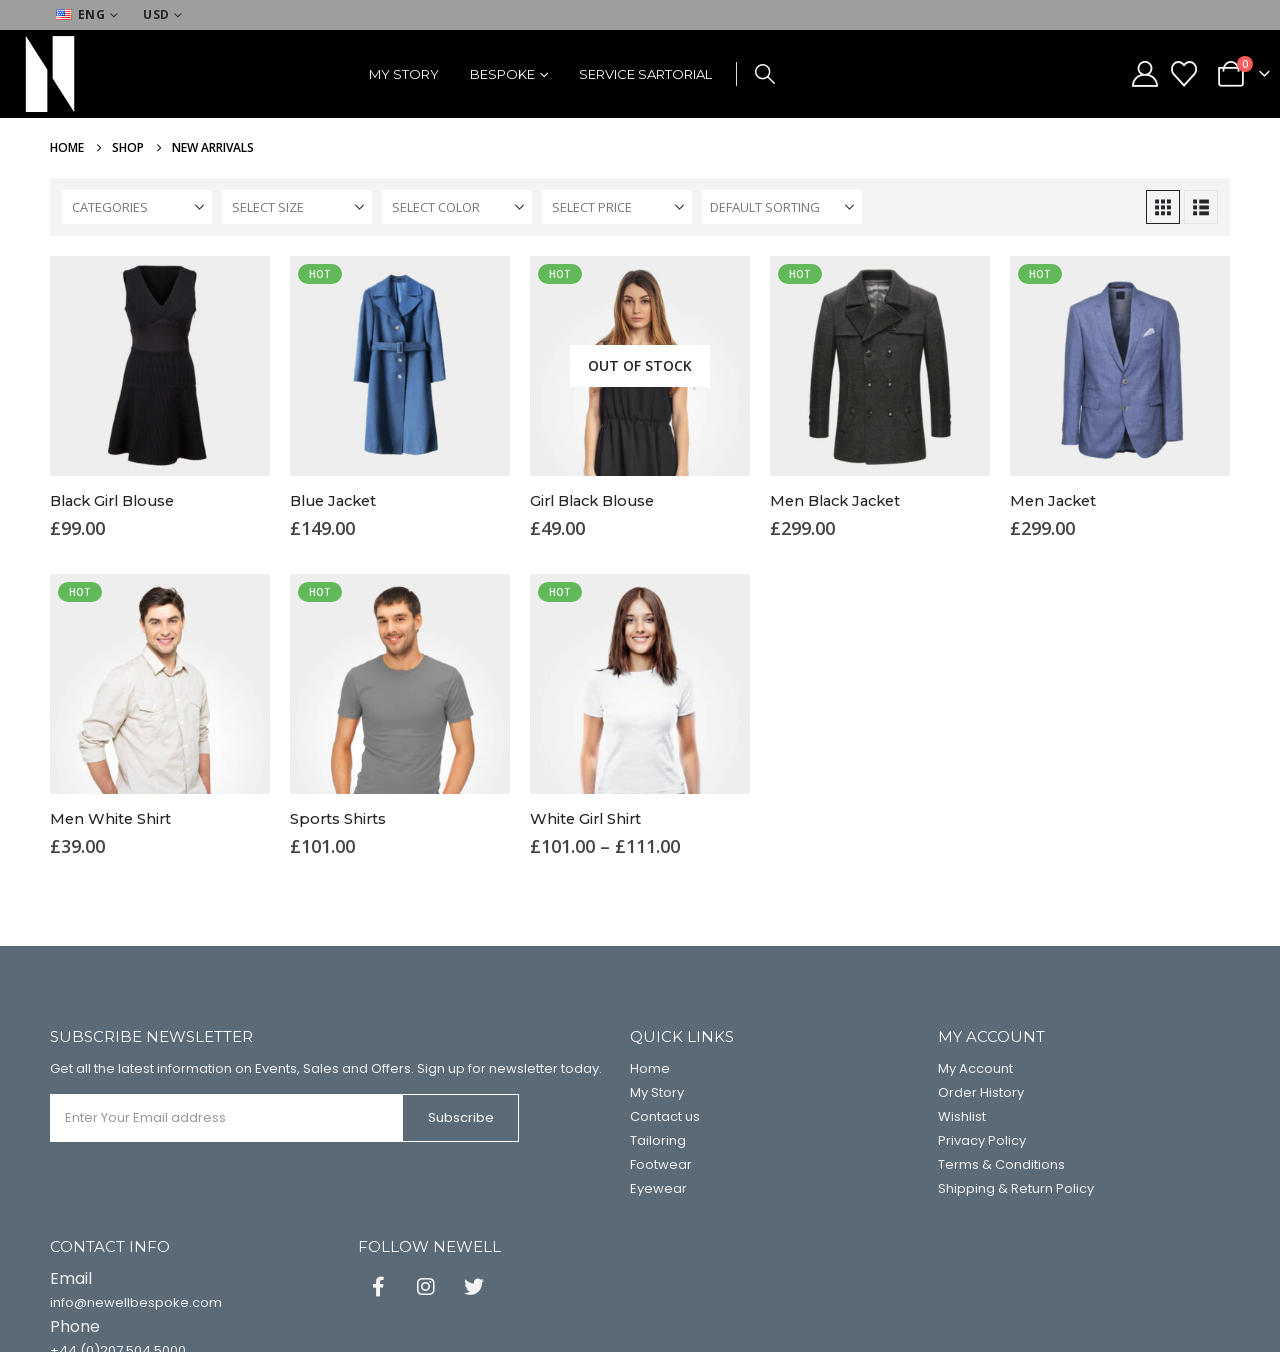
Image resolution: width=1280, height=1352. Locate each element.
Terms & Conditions (1001, 1164)
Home (650, 1068)
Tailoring (658, 1140)
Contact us (665, 1116)
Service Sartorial (645, 74)
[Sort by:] (782, 207)
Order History (981, 1092)
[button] (765, 74)
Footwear (661, 1164)
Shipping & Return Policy (1016, 1188)
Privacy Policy (982, 1140)
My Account (975, 1068)
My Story (404, 74)
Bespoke (502, 74)
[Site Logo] (50, 74)
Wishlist (962, 1116)
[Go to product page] (160, 366)
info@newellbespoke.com (136, 1302)
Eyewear (658, 1188)
